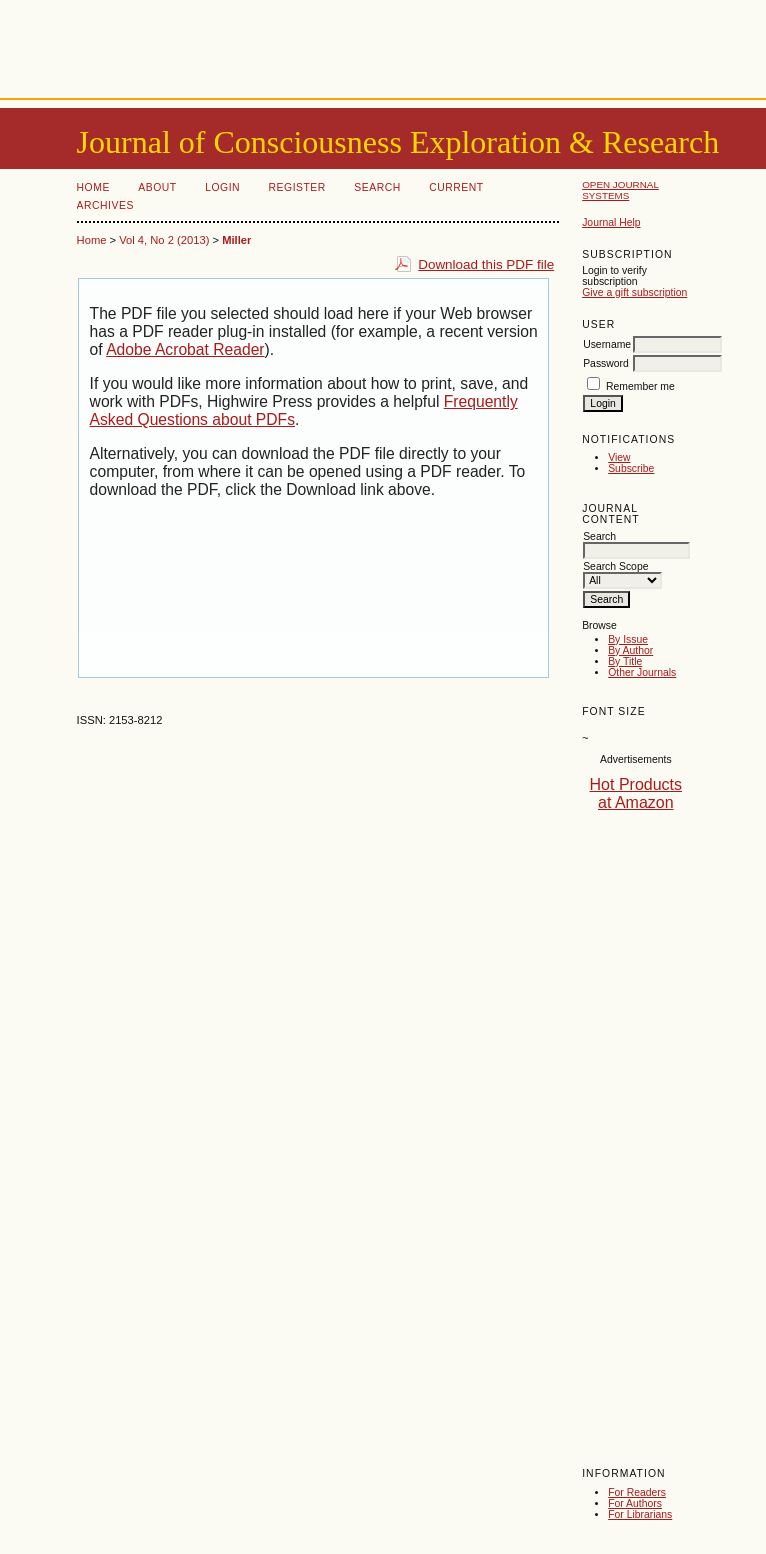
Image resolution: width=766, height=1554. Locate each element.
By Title (625, 661)
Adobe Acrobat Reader (185, 349)
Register (297, 187)
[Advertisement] (383, 45)
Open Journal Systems (620, 190)
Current (456, 187)
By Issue (628, 639)
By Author (630, 650)
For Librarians (640, 1514)
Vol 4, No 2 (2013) (164, 240)
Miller (236, 240)
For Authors (635, 1503)
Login (222, 187)
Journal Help (611, 222)
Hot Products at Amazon (636, 793)
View (619, 457)
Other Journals (642, 672)
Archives (105, 205)
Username (607, 344)
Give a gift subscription (634, 292)
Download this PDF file (486, 264)
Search (377, 187)
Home (93, 187)
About (157, 187)
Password (606, 363)
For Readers (637, 1492)
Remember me (640, 386)
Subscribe (631, 468)
